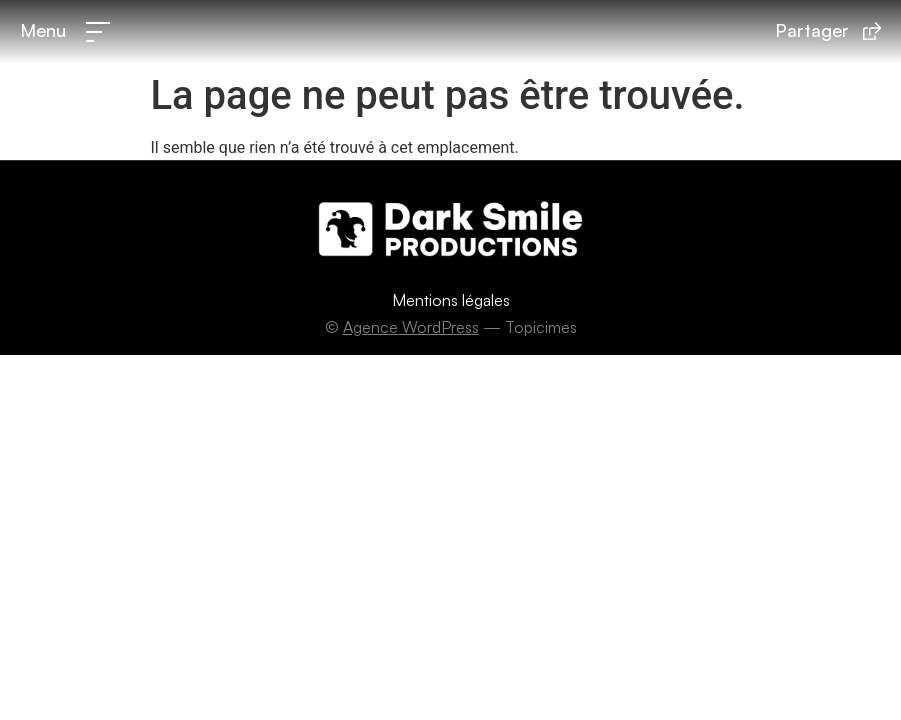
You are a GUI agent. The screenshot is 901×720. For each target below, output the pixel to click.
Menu (43, 30)
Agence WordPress (411, 327)
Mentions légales (451, 300)
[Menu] (98, 32)
